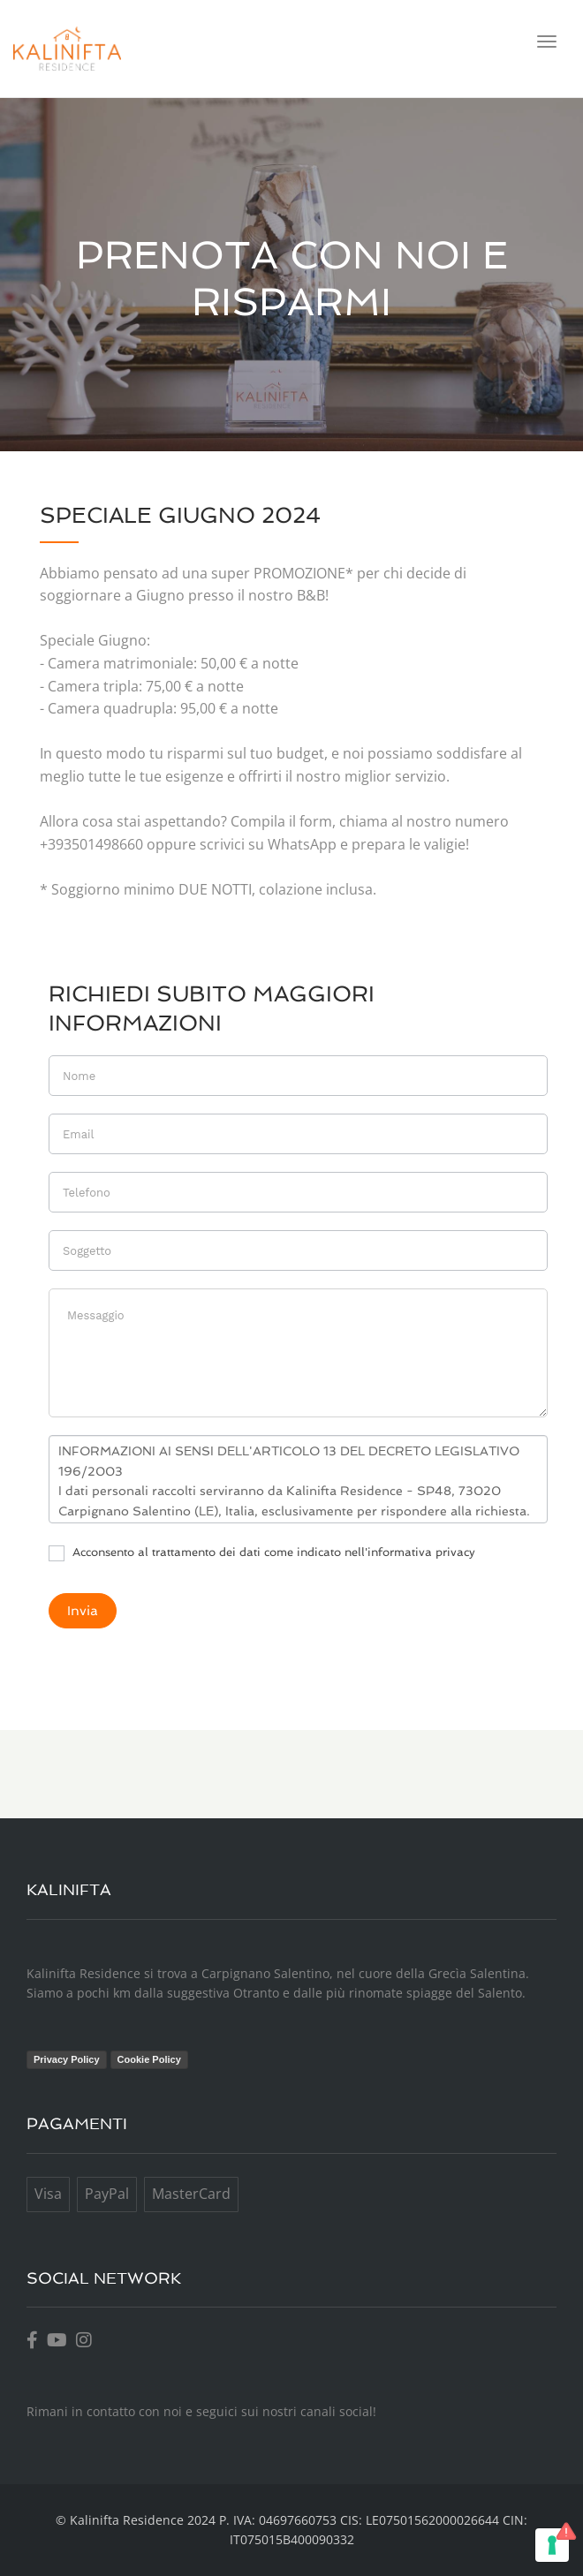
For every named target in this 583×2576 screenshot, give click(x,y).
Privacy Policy (67, 2059)
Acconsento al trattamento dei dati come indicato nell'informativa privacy (262, 1553)
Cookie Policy (149, 2059)
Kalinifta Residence (127, 2520)
